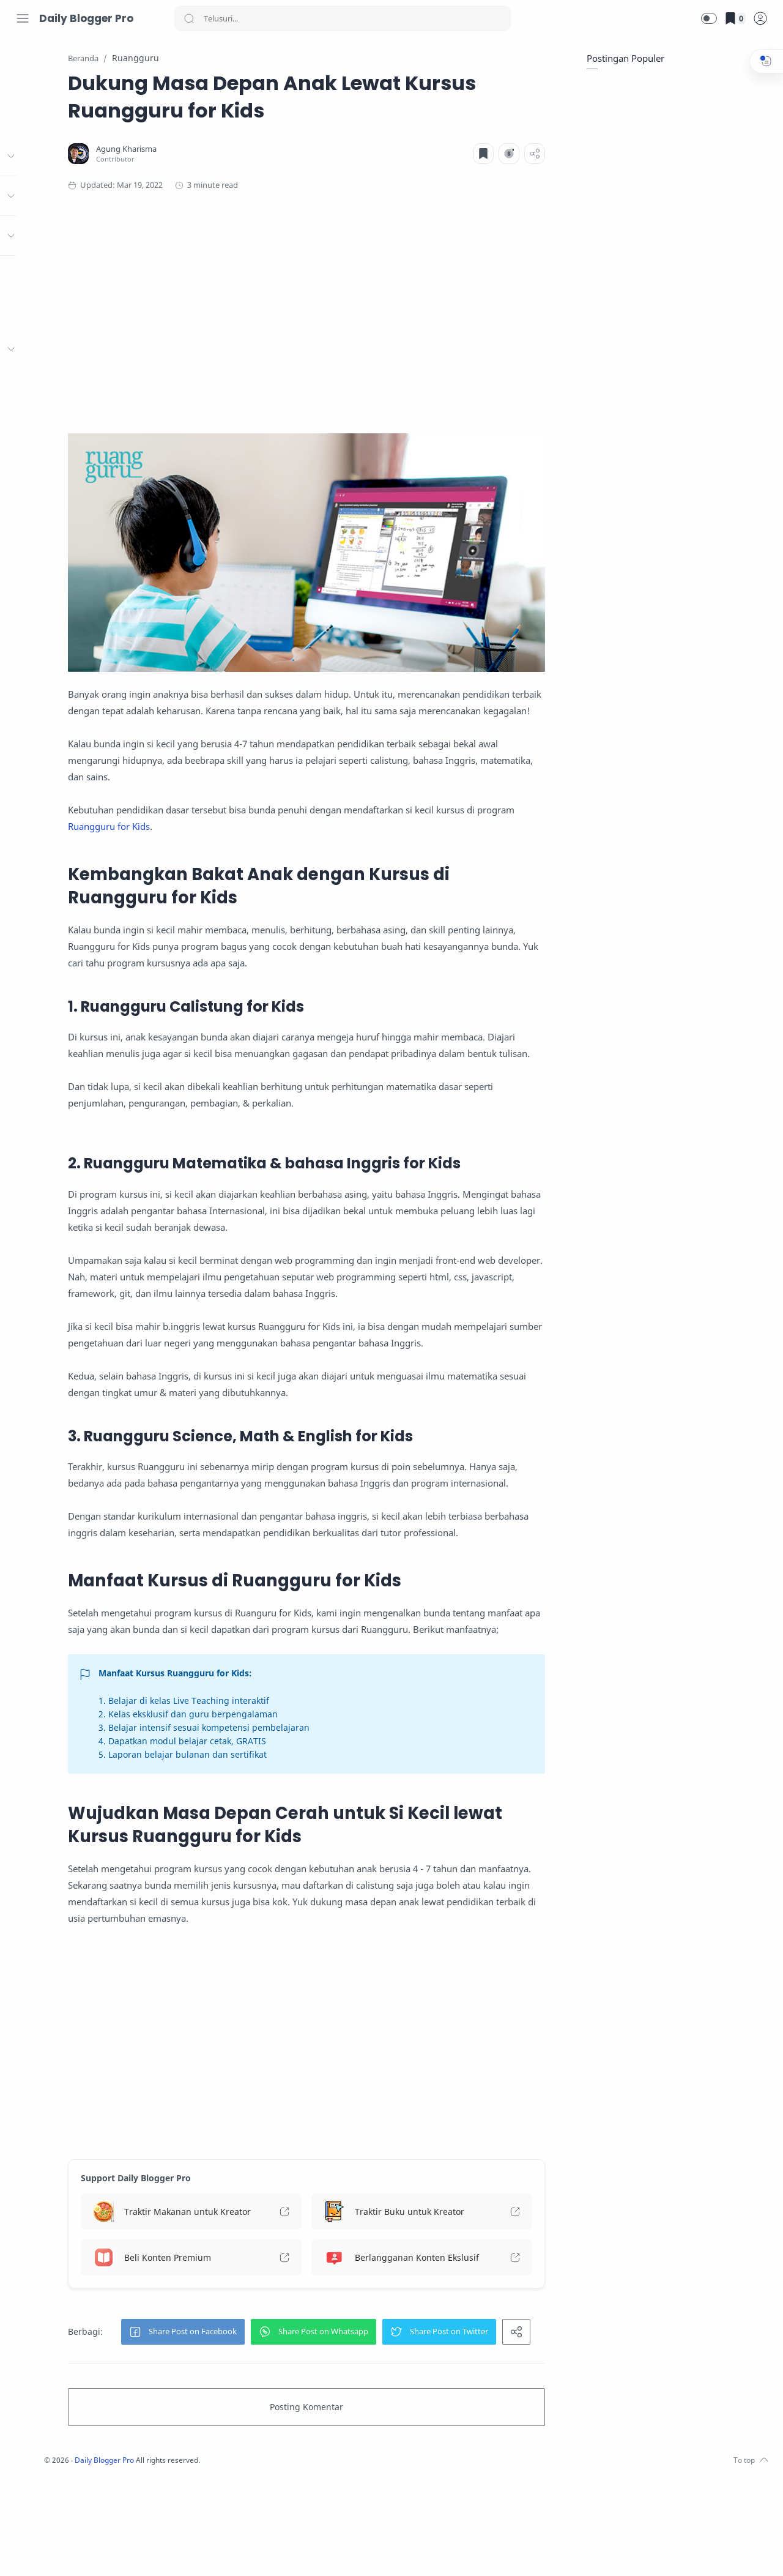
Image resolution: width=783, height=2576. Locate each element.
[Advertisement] (370, 308)
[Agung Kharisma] (232, 149)
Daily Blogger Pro (86, 18)
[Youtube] (76, 2551)
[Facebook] (21, 2551)
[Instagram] (40, 2551)
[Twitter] (58, 2551)
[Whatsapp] (113, 2551)
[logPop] (760, 18)
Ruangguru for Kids (296, 800)
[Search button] (189, 18)
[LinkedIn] (95, 2551)
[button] (709, 18)
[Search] (342, 18)
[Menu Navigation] (22, 18)
